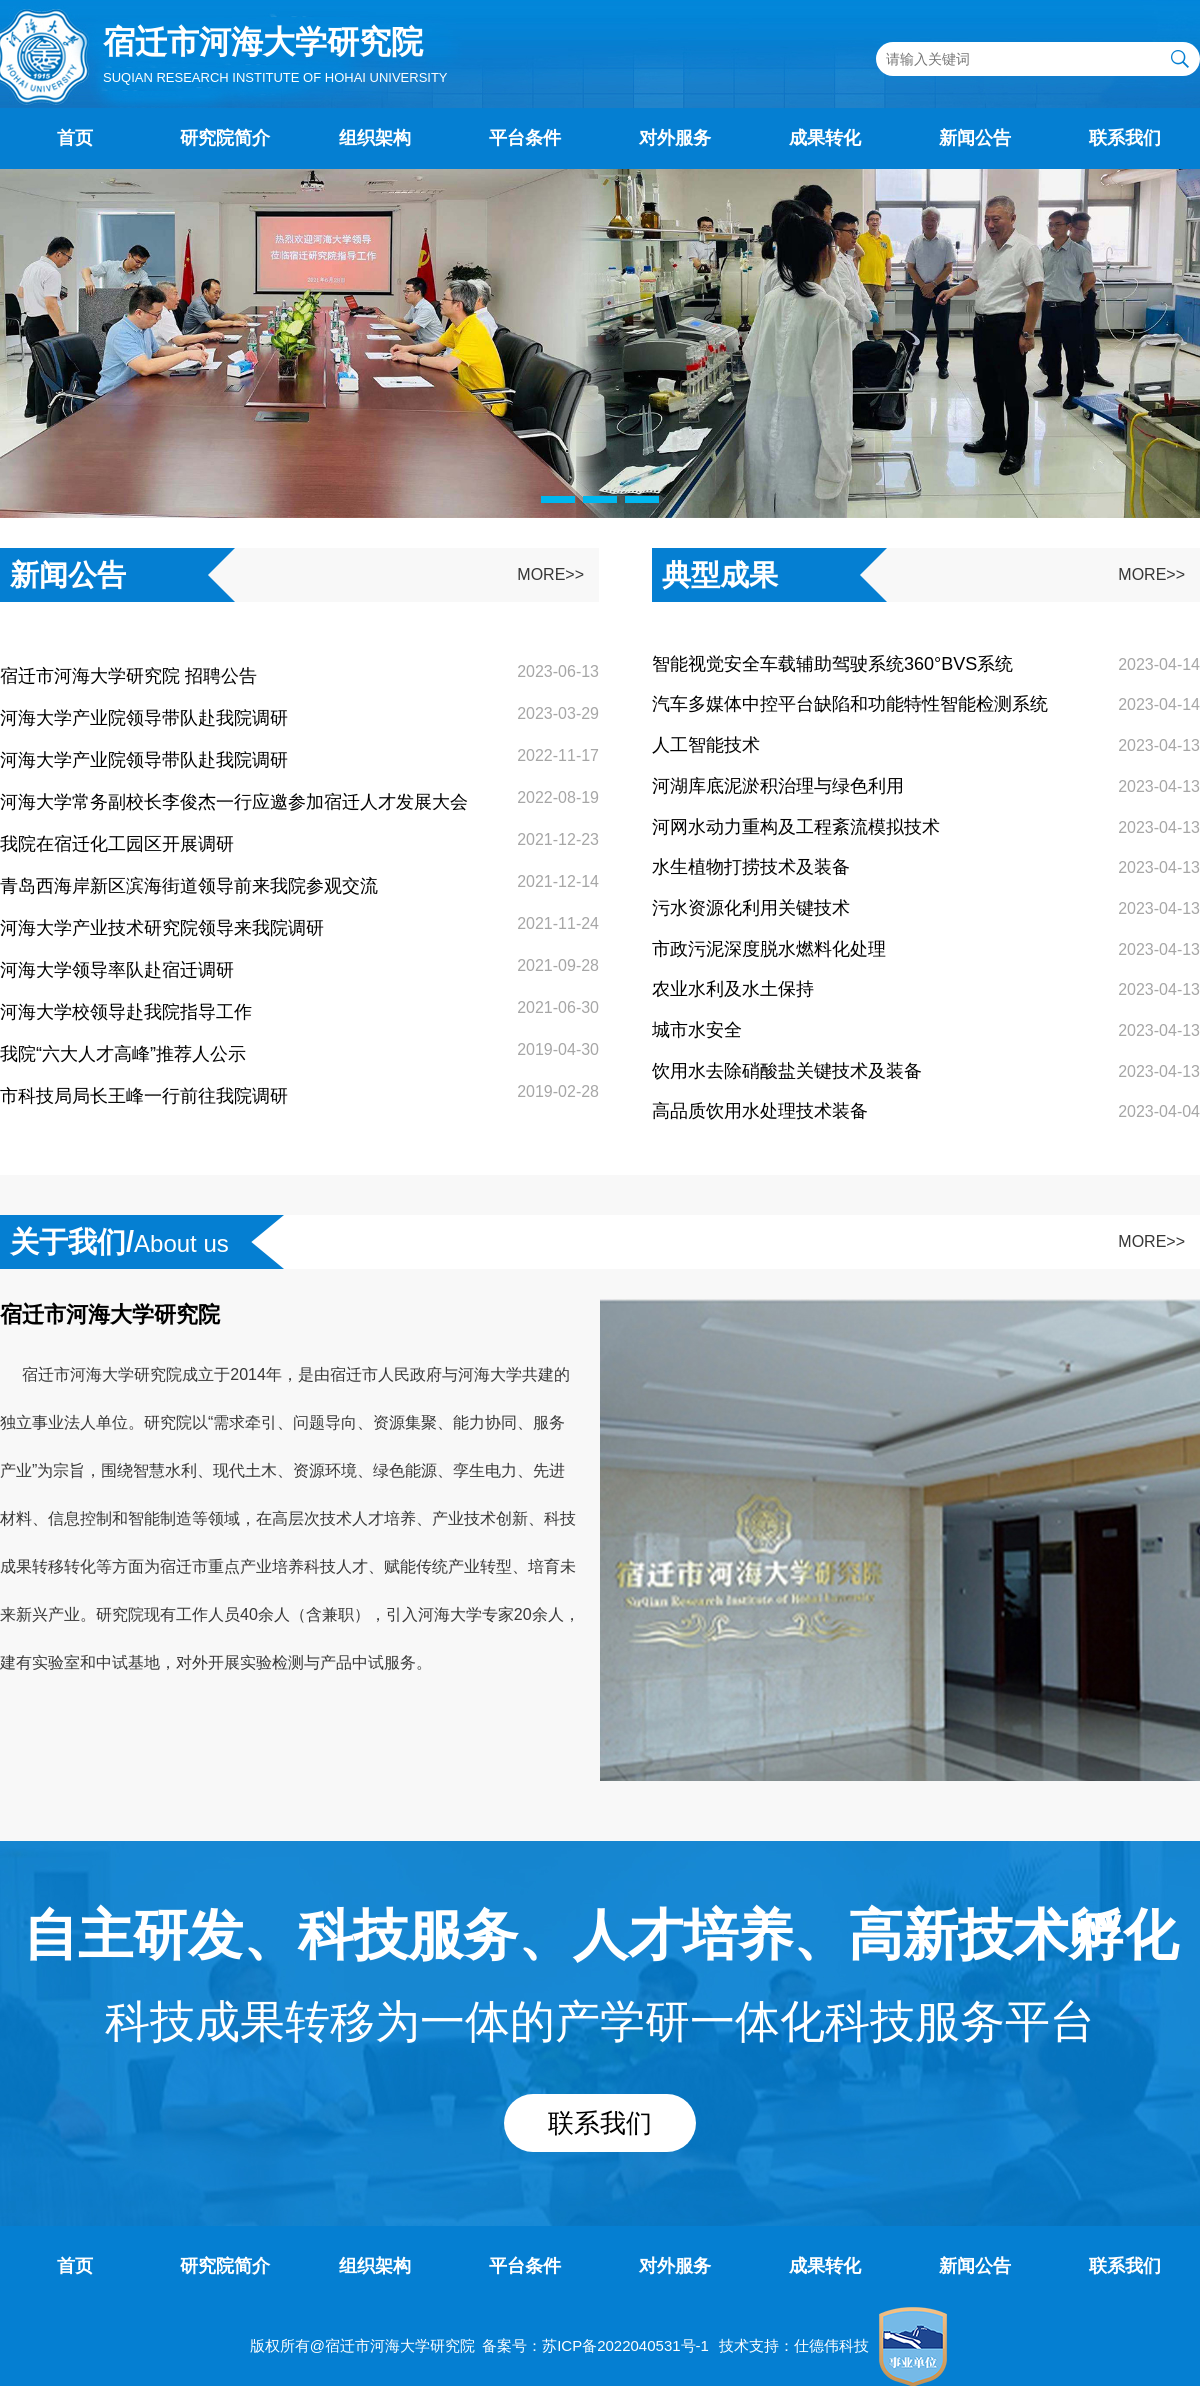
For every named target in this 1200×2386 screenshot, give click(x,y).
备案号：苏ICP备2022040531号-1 (595, 2345)
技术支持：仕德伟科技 (794, 2345)
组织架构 (375, 138)
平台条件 (525, 138)
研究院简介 (225, 138)
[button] (558, 499)
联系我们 (1125, 138)
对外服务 (675, 138)
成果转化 (825, 138)
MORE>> (550, 574)
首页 (75, 138)
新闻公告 (975, 138)
